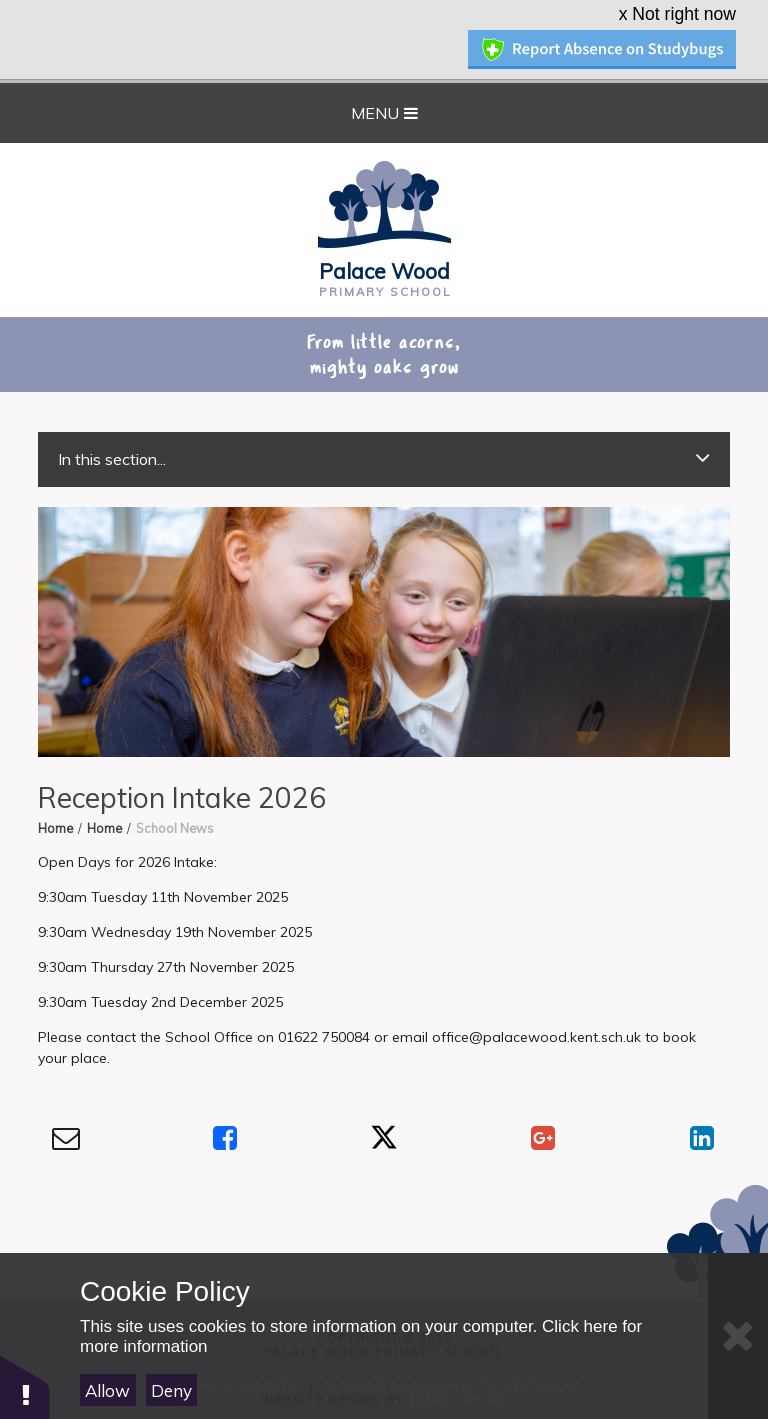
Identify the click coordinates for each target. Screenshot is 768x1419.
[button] (25, 1386)
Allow (107, 1390)
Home (55, 803)
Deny (171, 1390)
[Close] (738, 1336)
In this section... (383, 434)
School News (175, 803)
